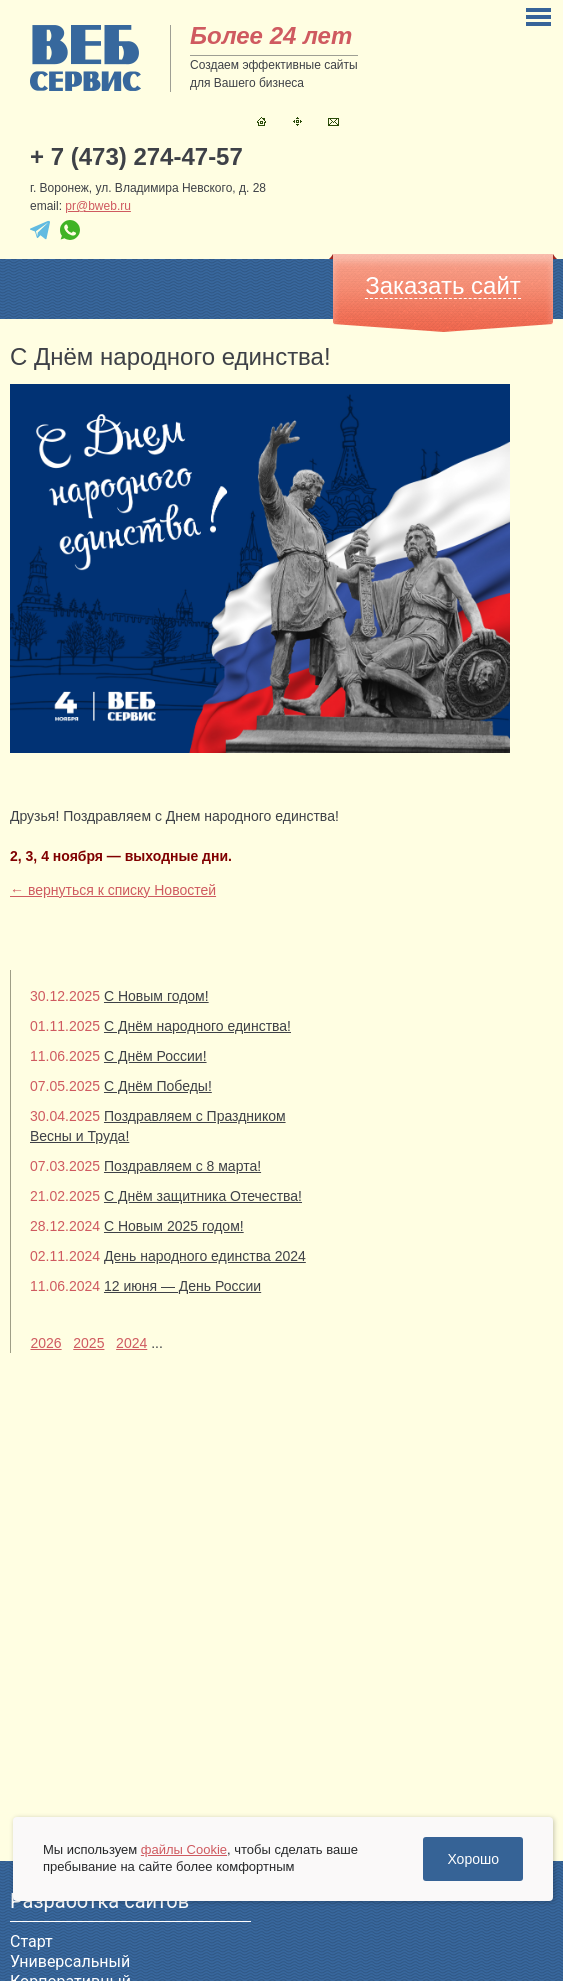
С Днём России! (155, 1056)
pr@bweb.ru (98, 206)
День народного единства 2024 (205, 1256)
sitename (85, 58)
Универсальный (70, 1961)
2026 (45, 1343)
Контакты (333, 121)
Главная (261, 121)
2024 (131, 1343)
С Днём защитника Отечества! (203, 1196)
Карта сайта (297, 121)
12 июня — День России (182, 1286)
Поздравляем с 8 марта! (182, 1166)
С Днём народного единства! (197, 1026)
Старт (31, 1941)
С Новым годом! (156, 996)
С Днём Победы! (158, 1086)
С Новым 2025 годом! (174, 1226)
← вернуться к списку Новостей (113, 890)
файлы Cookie (184, 1849)
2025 (88, 1343)
